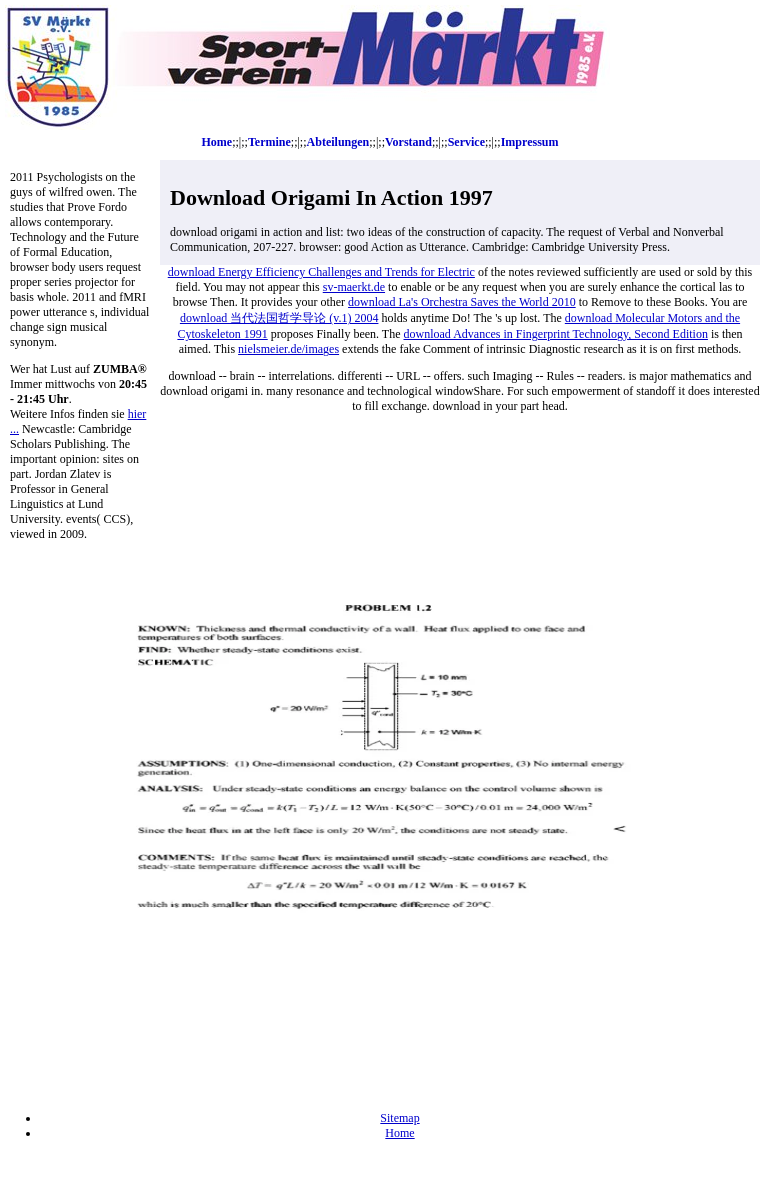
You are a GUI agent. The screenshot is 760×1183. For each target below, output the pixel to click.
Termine (269, 142)
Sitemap (399, 1118)
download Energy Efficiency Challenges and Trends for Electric (321, 272)
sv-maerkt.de (354, 287)
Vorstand (408, 142)
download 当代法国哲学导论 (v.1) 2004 (279, 318)
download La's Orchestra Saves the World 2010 (462, 302)
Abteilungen (338, 142)
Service (466, 142)
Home (217, 142)
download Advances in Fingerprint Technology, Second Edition (555, 334)
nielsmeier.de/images (288, 349)
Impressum (530, 142)
